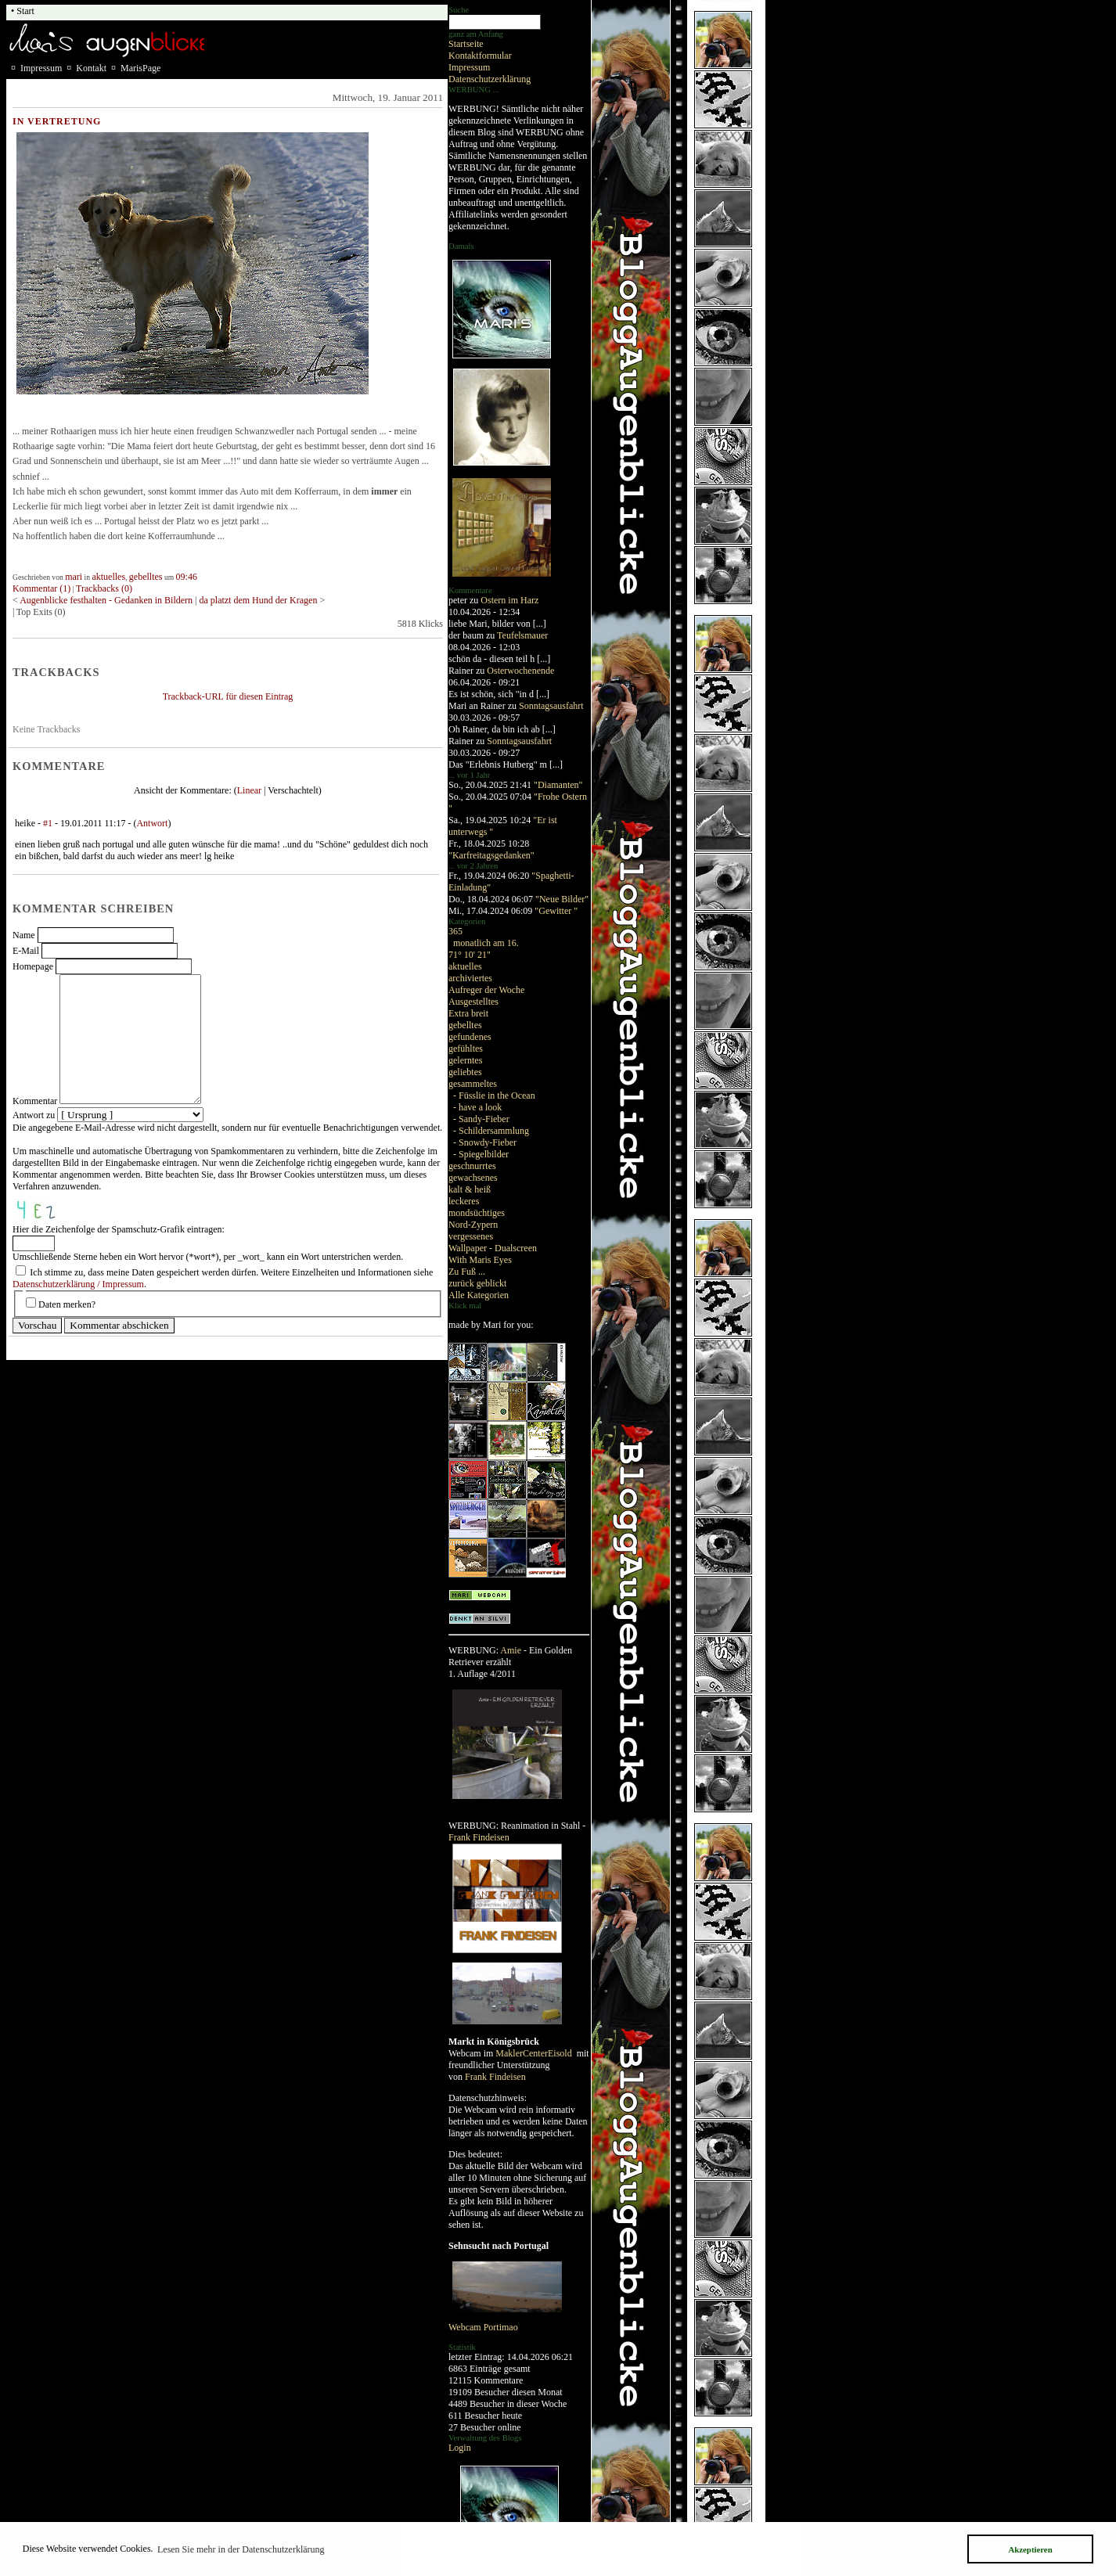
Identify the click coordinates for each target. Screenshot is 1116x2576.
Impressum (469, 67)
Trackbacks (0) (104, 588)
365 (455, 931)
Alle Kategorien (478, 1295)
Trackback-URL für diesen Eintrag (228, 696)
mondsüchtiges (476, 1212)
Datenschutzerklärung (489, 79)
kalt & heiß (469, 1189)
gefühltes (465, 1048)
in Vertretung (57, 121)
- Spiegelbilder (481, 1154)
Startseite (466, 43)
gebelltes (465, 1025)
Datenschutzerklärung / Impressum (78, 1284)
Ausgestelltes (473, 1001)
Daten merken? (66, 1304)
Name (24, 935)
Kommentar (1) (41, 588)
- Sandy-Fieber (481, 1119)
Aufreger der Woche (486, 989)
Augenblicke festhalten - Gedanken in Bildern (106, 600)
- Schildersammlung (491, 1130)
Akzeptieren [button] (1030, 2549)
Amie (510, 1650)
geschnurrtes (472, 1165)
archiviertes (470, 978)
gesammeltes (472, 1083)
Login (459, 2447)
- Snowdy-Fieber (485, 1142)
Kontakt (91, 68)
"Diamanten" (558, 784)
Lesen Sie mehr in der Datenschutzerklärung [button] (241, 2549)
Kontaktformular (480, 55)
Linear (249, 790)
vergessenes (470, 1236)
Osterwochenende (520, 670)
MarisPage (140, 68)
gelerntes (465, 1060)
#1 (47, 823)
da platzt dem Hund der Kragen (258, 600)
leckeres (463, 1201)
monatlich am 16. (486, 942)
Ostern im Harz (509, 600)
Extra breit (468, 1013)
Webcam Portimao (483, 2327)
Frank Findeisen (478, 1837)
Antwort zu (34, 1115)
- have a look (477, 1107)
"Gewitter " (556, 910)
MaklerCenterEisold (534, 2053)
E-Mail (26, 950)
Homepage (33, 966)
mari (73, 576)
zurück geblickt (477, 1283)
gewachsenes (473, 1177)
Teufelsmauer (522, 635)
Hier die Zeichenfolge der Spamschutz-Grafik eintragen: (119, 1229)
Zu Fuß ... (466, 1271)
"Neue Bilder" (562, 899)
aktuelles (465, 966)
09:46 (186, 576)
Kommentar (35, 1101)
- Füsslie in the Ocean (494, 1095)
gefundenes (469, 1036)
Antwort (151, 823)
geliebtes (465, 1072)
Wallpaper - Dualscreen (492, 1248)
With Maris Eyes (480, 1259)
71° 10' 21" (469, 954)
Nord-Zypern (473, 1224)
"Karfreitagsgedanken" (491, 855)
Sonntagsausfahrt (551, 705)
